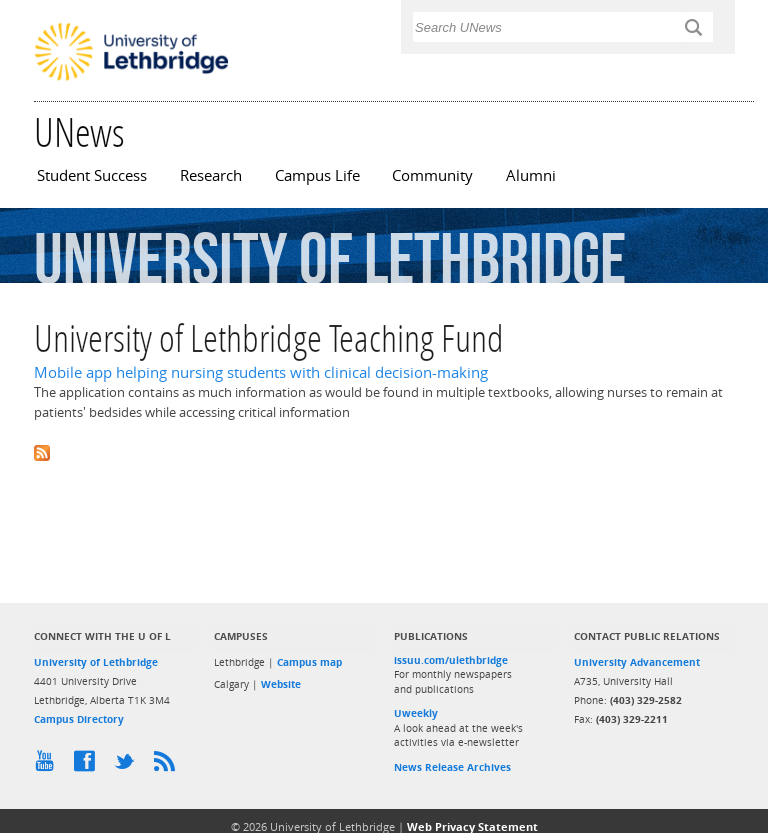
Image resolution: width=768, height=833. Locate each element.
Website (281, 684)
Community (432, 175)
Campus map (309, 662)
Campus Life (317, 175)
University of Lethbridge (96, 662)
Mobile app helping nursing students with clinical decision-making (261, 372)
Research (211, 175)
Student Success (92, 175)
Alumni (531, 175)
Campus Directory (79, 719)
